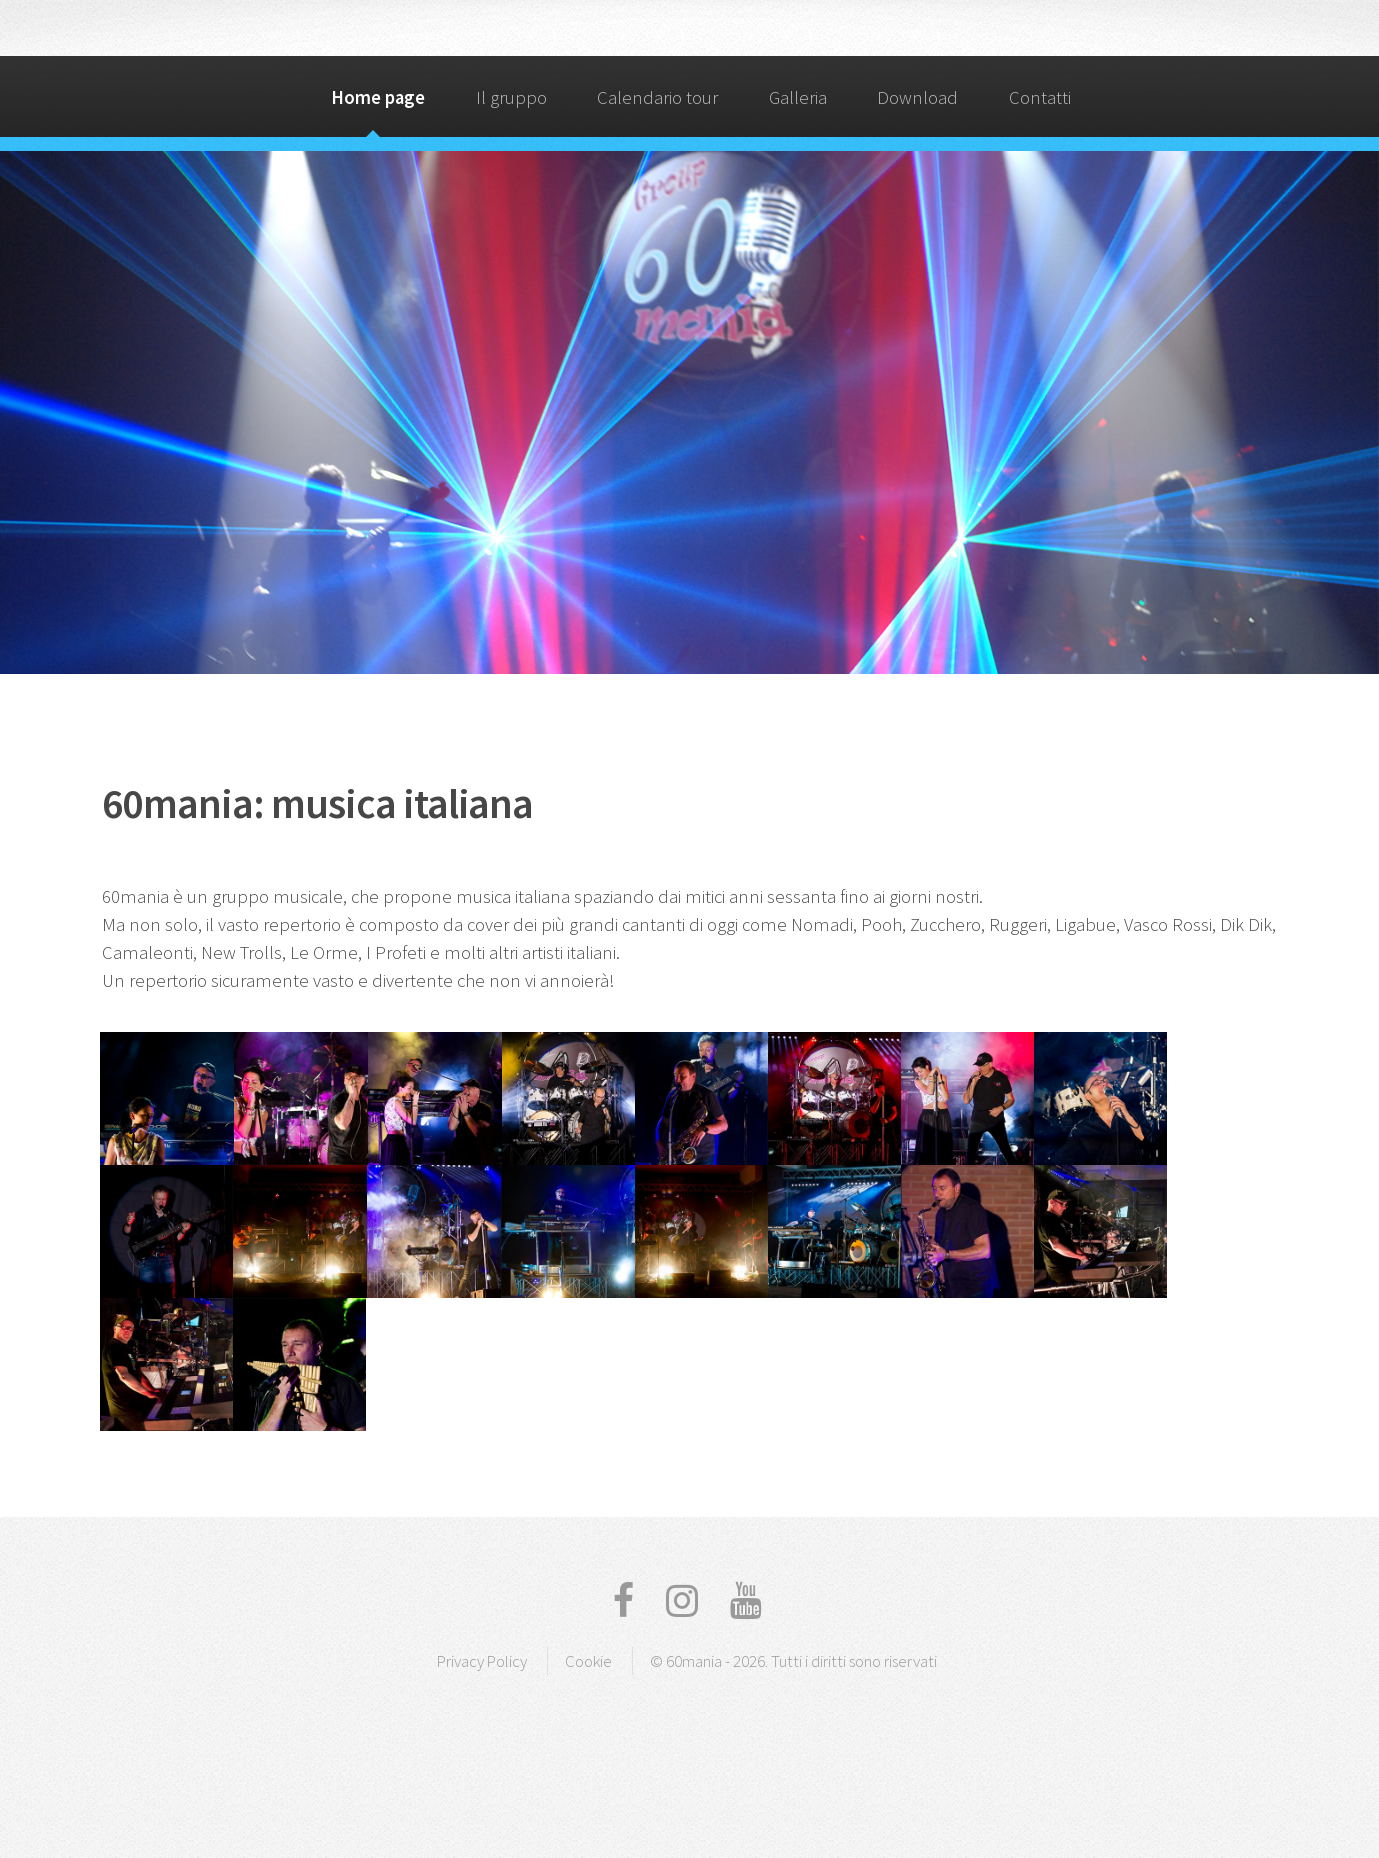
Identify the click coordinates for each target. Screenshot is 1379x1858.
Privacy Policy (482, 1661)
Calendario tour (657, 97)
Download (917, 97)
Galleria (798, 97)
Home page (378, 97)
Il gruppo (511, 97)
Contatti (1040, 97)
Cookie (588, 1661)
